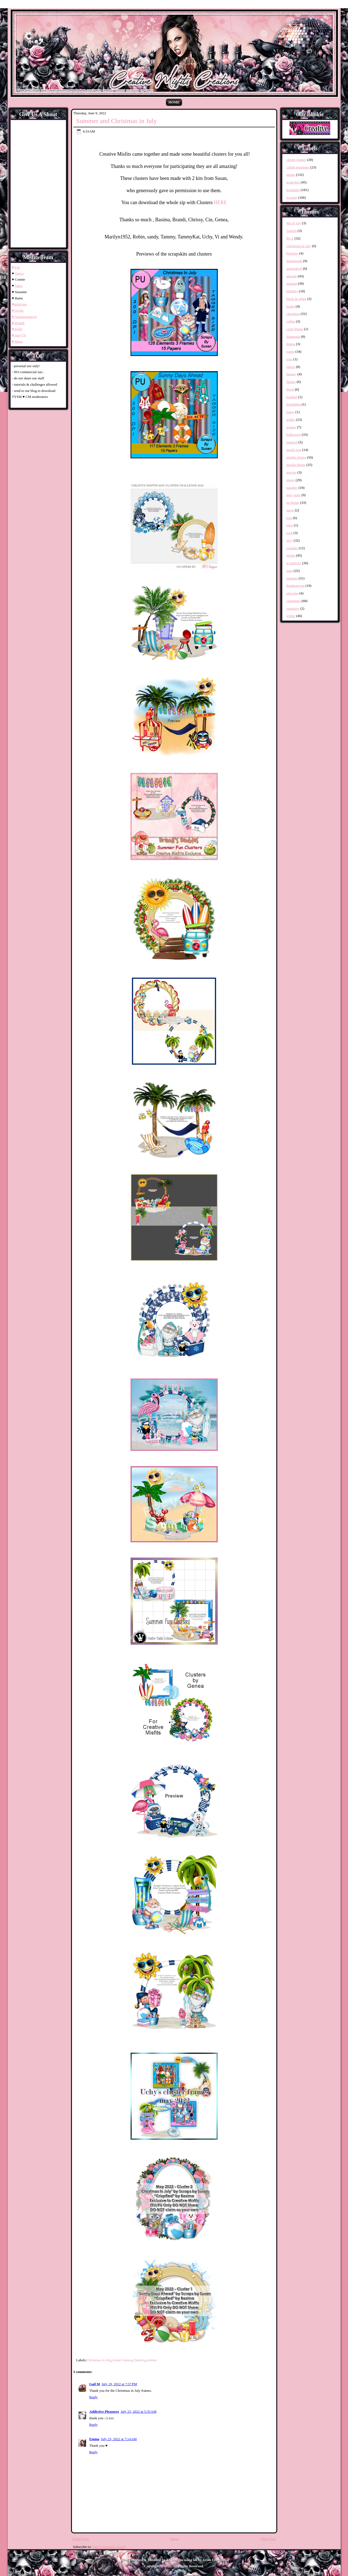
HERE (220, 202)
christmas (293, 314)
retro (289, 525)
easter (290, 351)
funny (290, 412)
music (290, 480)
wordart (291, 197)
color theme (294, 329)
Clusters (139, 2360)
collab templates (298, 167)
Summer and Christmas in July (116, 120)
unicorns (292, 593)
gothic (290, 419)
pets (289, 518)
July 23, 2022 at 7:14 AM (119, 2439)
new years (293, 495)
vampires (292, 608)
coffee (290, 321)
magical (292, 442)
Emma (94, 2439)
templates (293, 190)
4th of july (293, 223)
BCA (290, 238)
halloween (293, 434)
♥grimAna (19, 304)
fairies (290, 367)
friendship (293, 404)
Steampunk (294, 261)
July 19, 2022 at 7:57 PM (119, 2384)
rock (289, 533)
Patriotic (292, 253)
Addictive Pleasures (104, 2411)
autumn (291, 283)
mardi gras (293, 450)
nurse (290, 510)
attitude (291, 276)
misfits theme (295, 465)
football (291, 397)
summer (151, 2360)
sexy (289, 540)
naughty (292, 488)
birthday (292, 291)
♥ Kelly (17, 329)
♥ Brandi (18, 323)
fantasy (291, 374)
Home (174, 102)
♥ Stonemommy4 (24, 317)
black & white (296, 299)
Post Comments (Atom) (109, 2547)
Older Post (268, 2539)
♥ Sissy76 (19, 335)
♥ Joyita (17, 310)
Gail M (94, 2384)
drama (290, 344)
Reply (93, 2397)
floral (290, 389)
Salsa (18, 286)
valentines (293, 601)
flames (291, 382)
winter (290, 616)
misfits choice (296, 457)
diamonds (293, 336)
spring (290, 555)
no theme (292, 503)
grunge (291, 427)
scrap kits (293, 182)
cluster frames (122, 2360)
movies (291, 472)
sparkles (292, 548)
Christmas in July (99, 2360)
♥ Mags (17, 341)
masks (290, 175)
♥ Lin (16, 267)
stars (289, 571)
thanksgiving (295, 586)
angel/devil (294, 268)
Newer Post (80, 2539)
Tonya (19, 273)
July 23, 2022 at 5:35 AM (138, 2411)
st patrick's (293, 563)
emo (289, 359)
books (290, 306)
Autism (291, 231)
